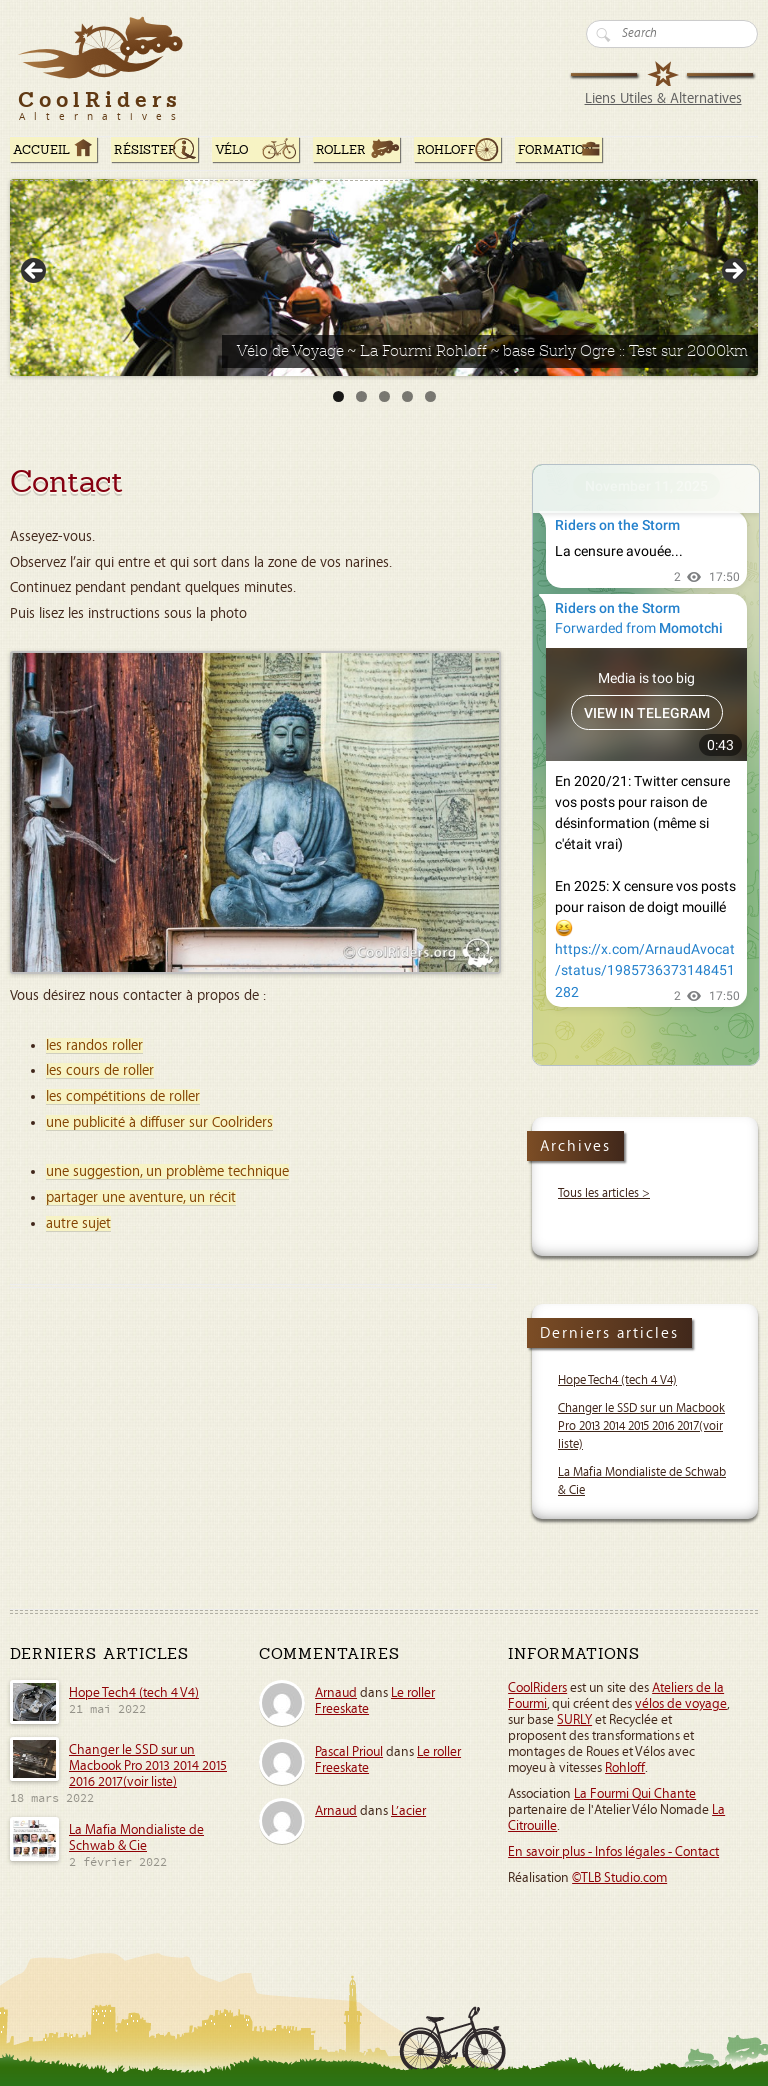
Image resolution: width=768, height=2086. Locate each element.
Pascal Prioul (349, 1752)
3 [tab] (384, 396)
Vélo (232, 150)
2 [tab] (361, 396)
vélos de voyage (681, 1704)
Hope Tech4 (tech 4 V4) (617, 1380)
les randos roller (94, 1045)
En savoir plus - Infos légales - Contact (613, 1852)
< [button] (35, 272)
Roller (341, 150)
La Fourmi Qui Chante (635, 1794)
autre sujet (78, 1223)
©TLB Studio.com (619, 1878)
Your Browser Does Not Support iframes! (646, 765)
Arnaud (336, 1693)
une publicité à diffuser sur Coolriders (159, 1122)
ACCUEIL (41, 150)
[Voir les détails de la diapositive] (384, 277)
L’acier (408, 1811)
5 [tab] (430, 396)
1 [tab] (338, 396)
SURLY (574, 1720)
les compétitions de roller (123, 1096)
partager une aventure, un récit (141, 1197)
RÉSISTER (145, 150)
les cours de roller (100, 1070)
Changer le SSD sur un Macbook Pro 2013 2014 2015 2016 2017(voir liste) (641, 1426)
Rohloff (446, 150)
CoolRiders (537, 1688)
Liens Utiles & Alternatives (663, 98)
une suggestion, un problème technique (167, 1171)
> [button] (733, 272)
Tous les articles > (604, 1193)
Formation (556, 150)
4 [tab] (407, 396)
